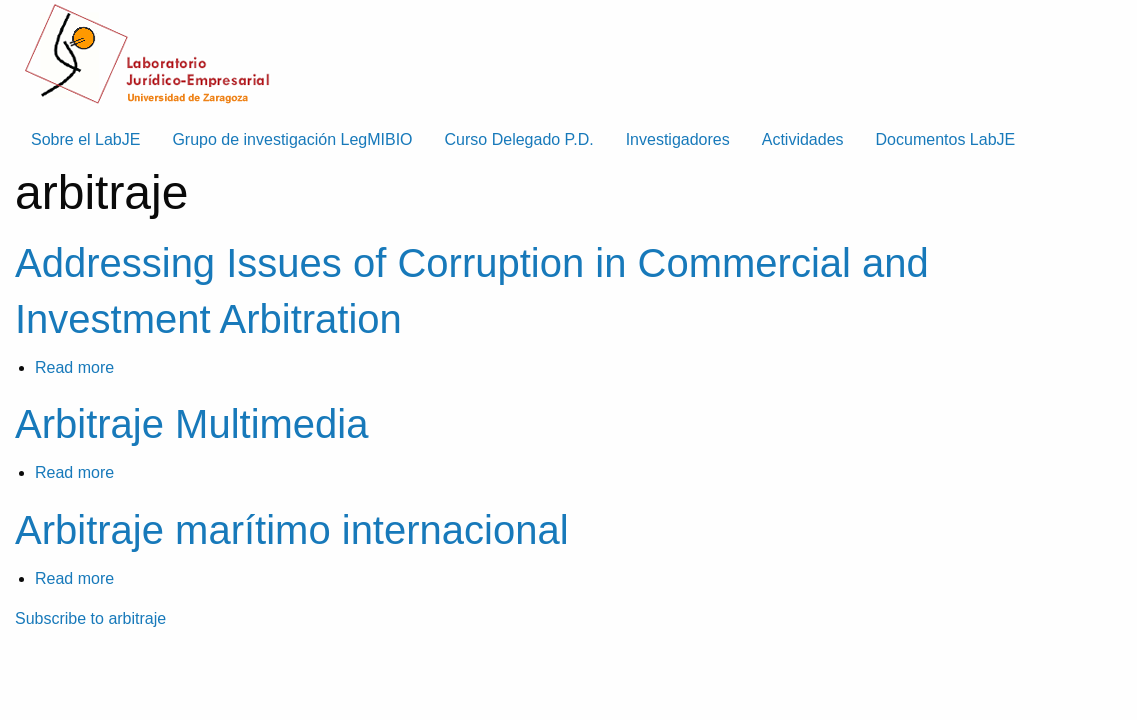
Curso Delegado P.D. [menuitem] (519, 139)
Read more (74, 367)
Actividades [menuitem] (803, 139)
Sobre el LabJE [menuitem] (85, 139)
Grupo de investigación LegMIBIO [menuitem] (292, 139)
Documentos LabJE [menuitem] (946, 139)
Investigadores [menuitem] (678, 139)
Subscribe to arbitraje (90, 618)
